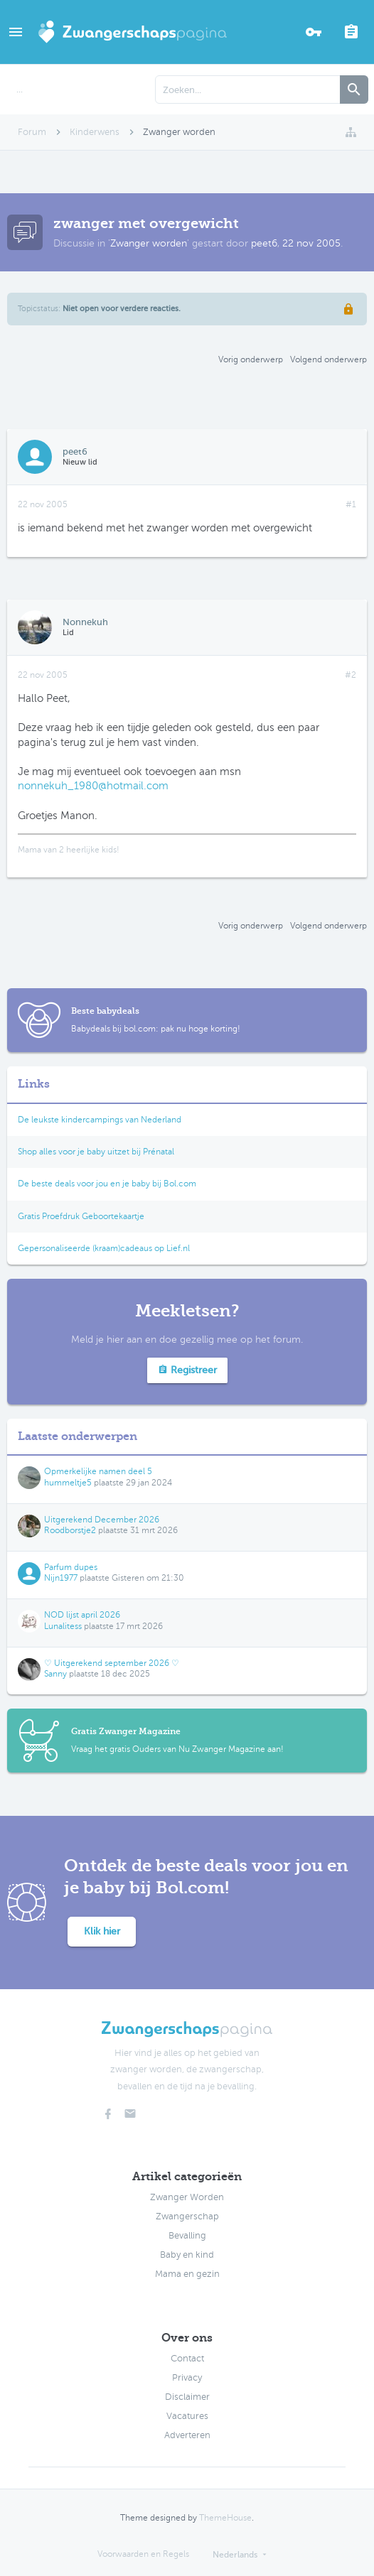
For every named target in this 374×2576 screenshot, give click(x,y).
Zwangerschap (187, 2216)
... (19, 89)
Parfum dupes (70, 1567)
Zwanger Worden (187, 2197)
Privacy (187, 2378)
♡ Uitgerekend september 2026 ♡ (111, 1663)
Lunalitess (63, 1626)
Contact (187, 2359)
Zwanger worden (148, 243)
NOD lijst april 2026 (82, 1615)
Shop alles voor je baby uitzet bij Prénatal (96, 1152)
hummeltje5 (68, 1483)
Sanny (55, 1674)
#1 (351, 504)
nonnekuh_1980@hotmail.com (93, 785)
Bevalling (187, 2236)
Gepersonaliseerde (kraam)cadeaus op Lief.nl (104, 1248)
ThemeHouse (225, 2518)
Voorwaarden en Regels (143, 2554)
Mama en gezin (187, 2274)
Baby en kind (187, 2255)
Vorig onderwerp (250, 359)
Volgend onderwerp (328, 359)
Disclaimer (187, 2397)
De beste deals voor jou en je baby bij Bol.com (107, 1184)
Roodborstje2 (70, 1530)
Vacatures (187, 2416)
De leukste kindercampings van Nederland (99, 1120)
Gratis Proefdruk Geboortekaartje (81, 1216)
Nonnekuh (85, 622)
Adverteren (187, 2435)
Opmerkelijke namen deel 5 (98, 1471)
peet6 (264, 243)
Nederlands (235, 2555)
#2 (350, 675)
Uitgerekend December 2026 (101, 1520)
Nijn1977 (61, 1578)
